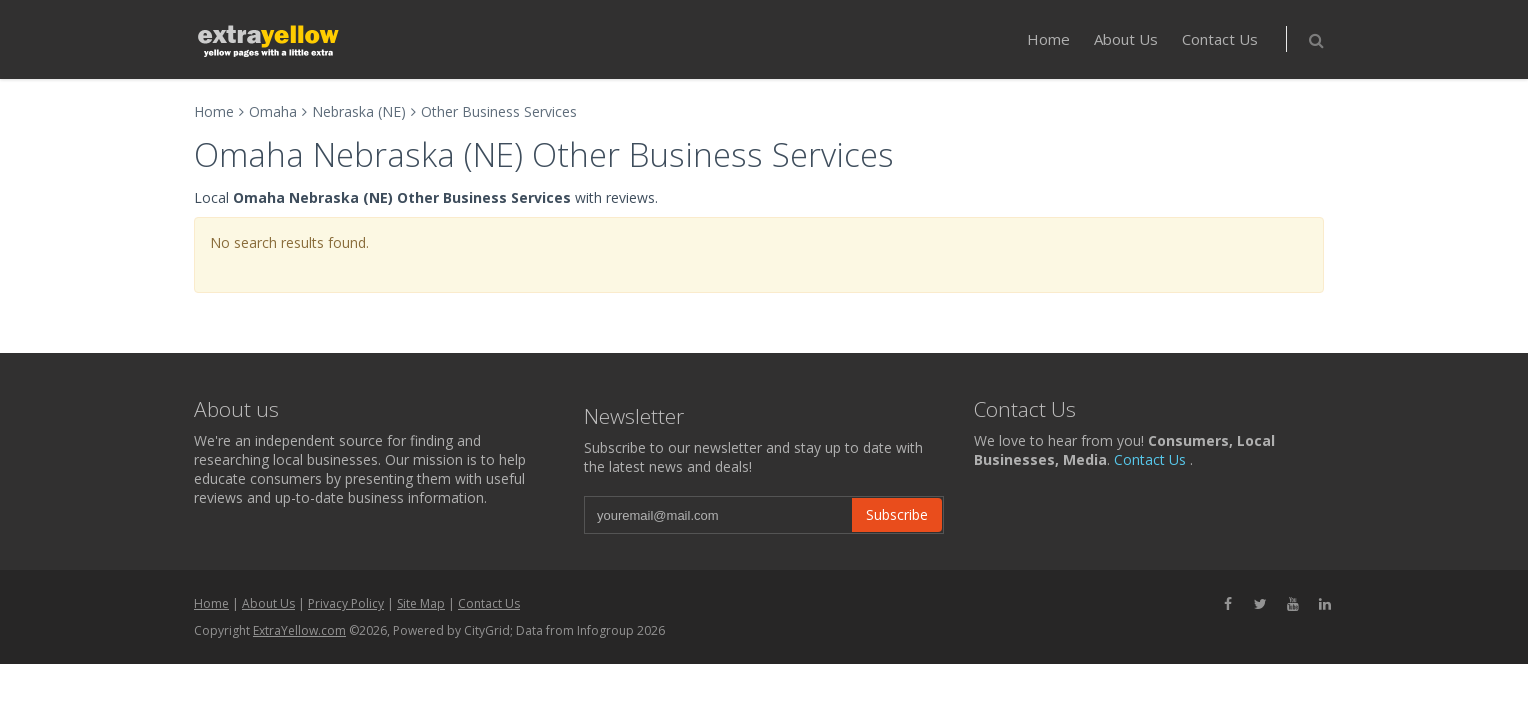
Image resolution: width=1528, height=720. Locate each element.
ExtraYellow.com (299, 630)
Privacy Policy (346, 603)
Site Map (421, 603)
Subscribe (897, 514)
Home (1048, 39)
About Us (1126, 39)
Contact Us (1220, 39)
